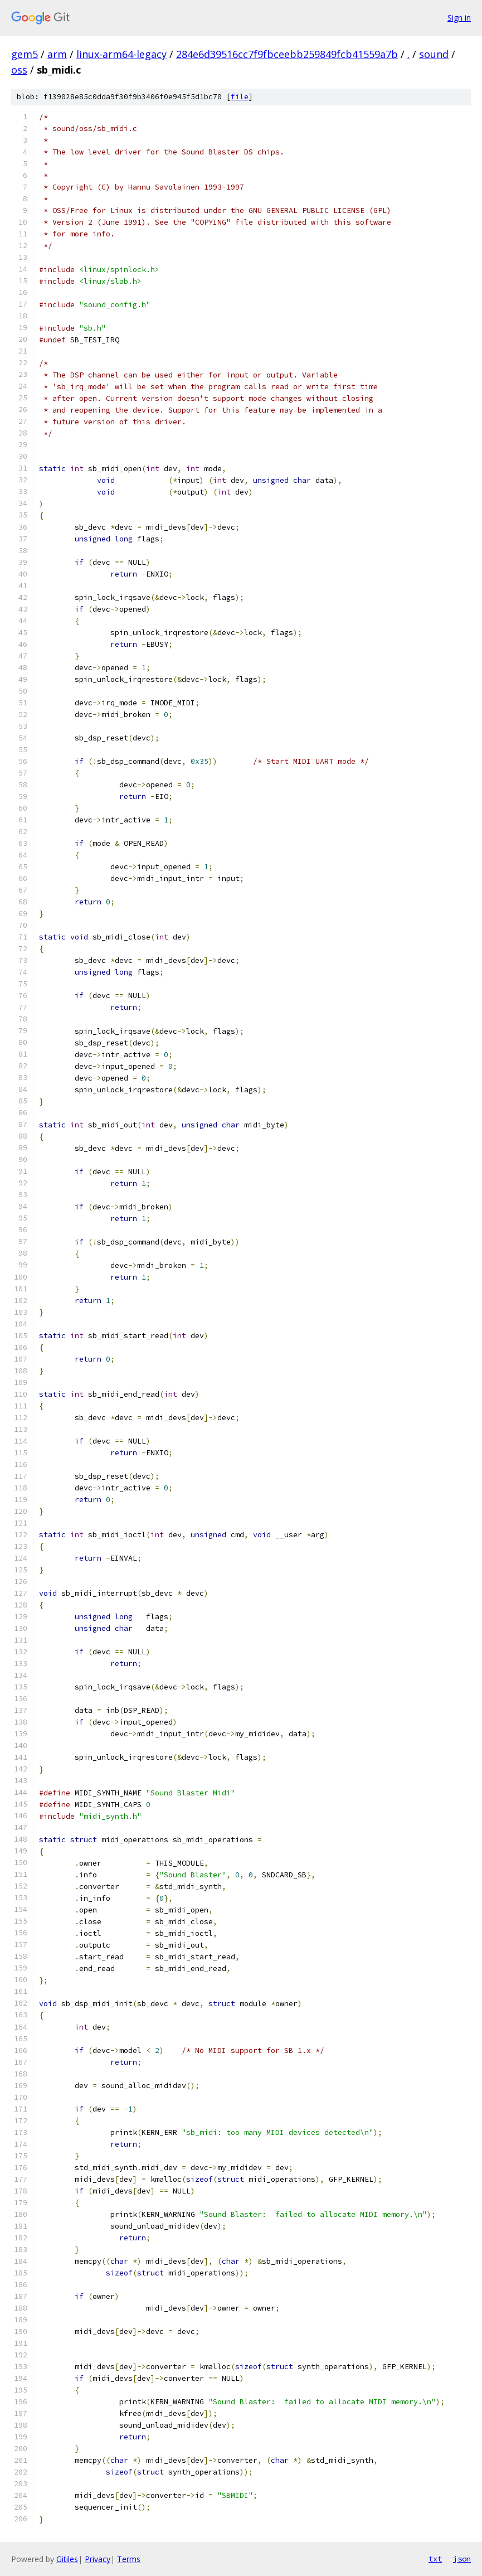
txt (435, 2559)
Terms (128, 2559)
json (462, 2559)
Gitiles (67, 2559)
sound (434, 54)
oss (19, 69)
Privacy (97, 2559)
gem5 (24, 54)
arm (57, 54)
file (240, 96)
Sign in (459, 17)
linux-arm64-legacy (121, 54)
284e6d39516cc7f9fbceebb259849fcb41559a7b (287, 54)
